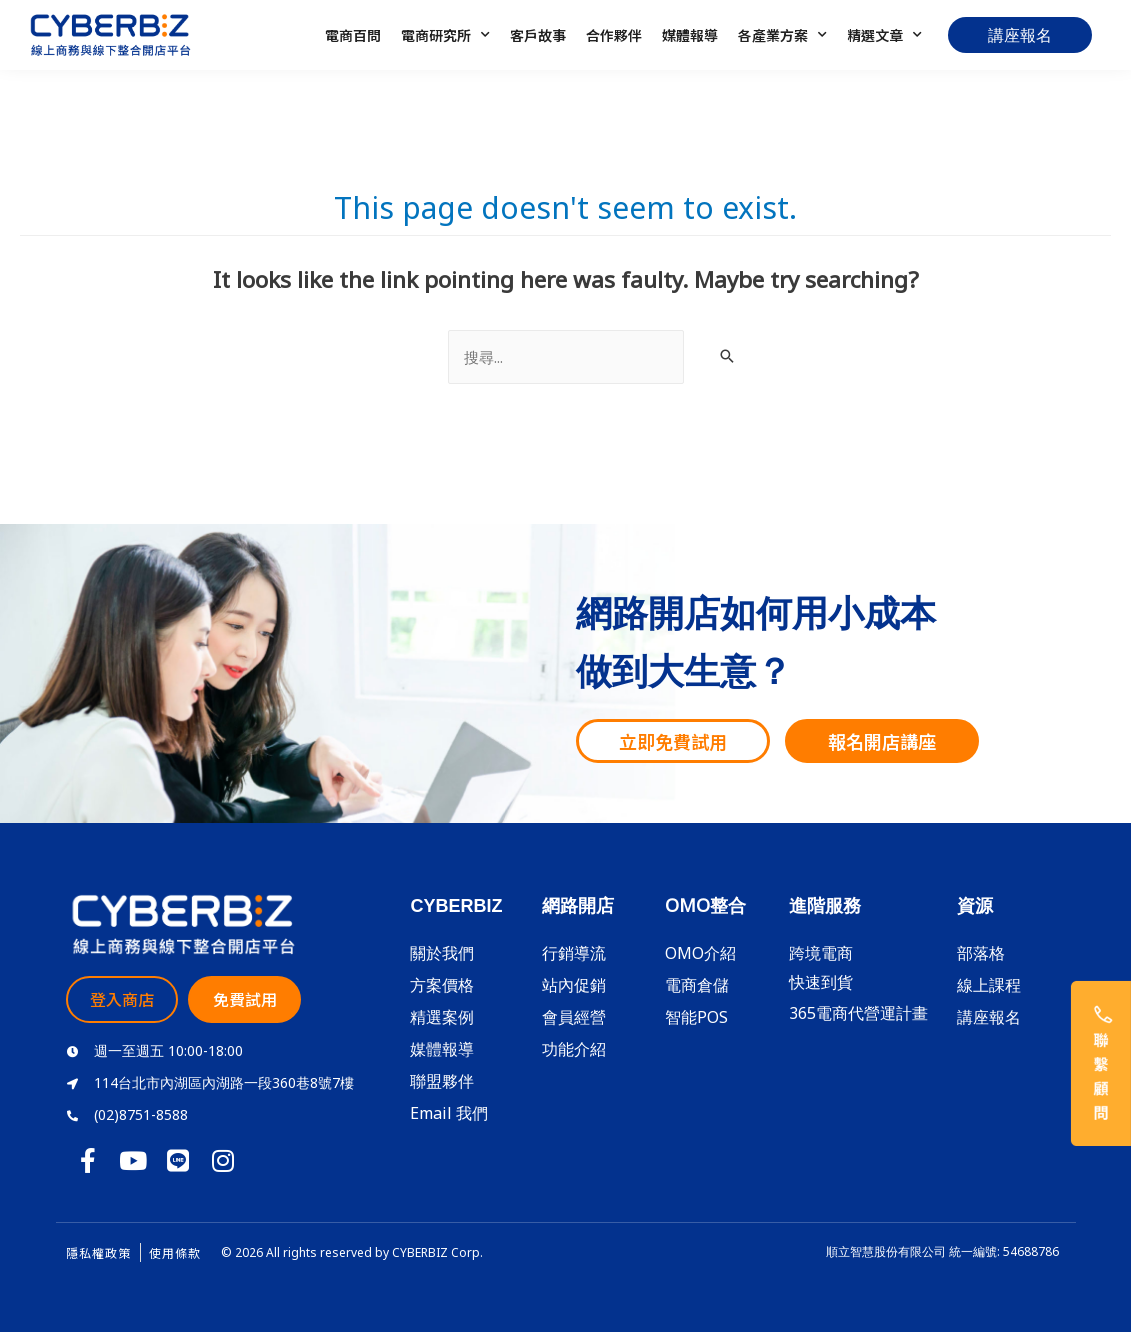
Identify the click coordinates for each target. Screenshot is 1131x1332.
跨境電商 (821, 953)
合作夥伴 (614, 35)
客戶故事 (538, 35)
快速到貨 (821, 982)
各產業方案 (782, 35)
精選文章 (884, 35)
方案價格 (442, 985)
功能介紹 (574, 1049)
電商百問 (353, 35)
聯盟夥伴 (442, 1081)
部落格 (981, 953)
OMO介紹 (700, 953)
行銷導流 (574, 953)
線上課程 (989, 985)
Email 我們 (449, 1113)
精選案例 (442, 1017)
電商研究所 (445, 35)
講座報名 (989, 1017)
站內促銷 (574, 985)
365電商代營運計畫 (858, 1013)
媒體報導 (690, 35)
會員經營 (574, 1017)
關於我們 (442, 953)
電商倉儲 (697, 985)
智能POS (696, 1017)
